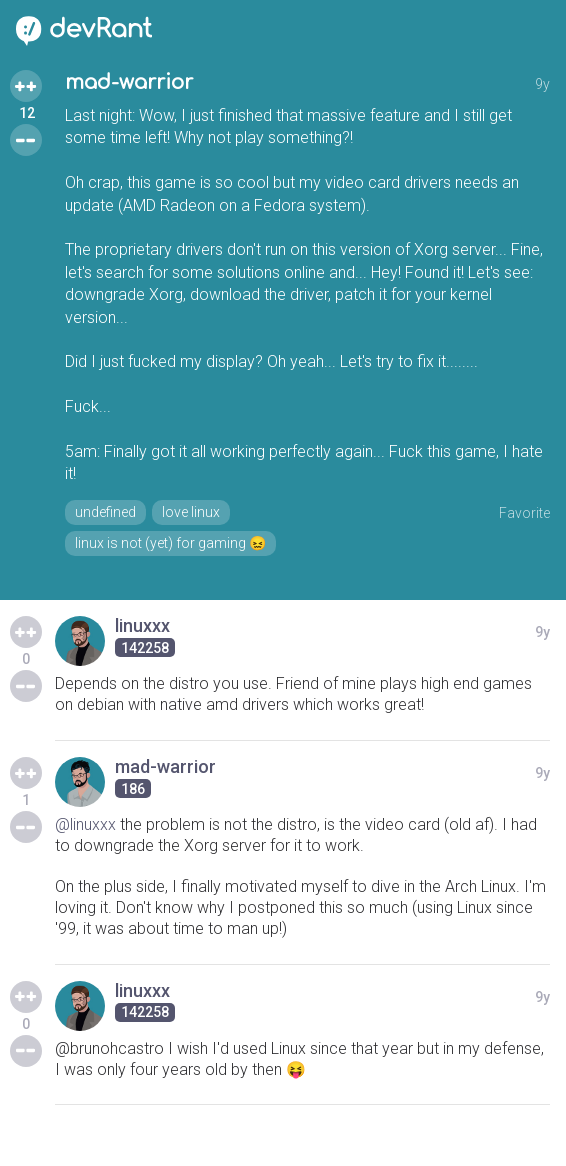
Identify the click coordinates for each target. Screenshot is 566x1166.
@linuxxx (85, 824)
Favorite (524, 513)
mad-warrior (129, 82)
